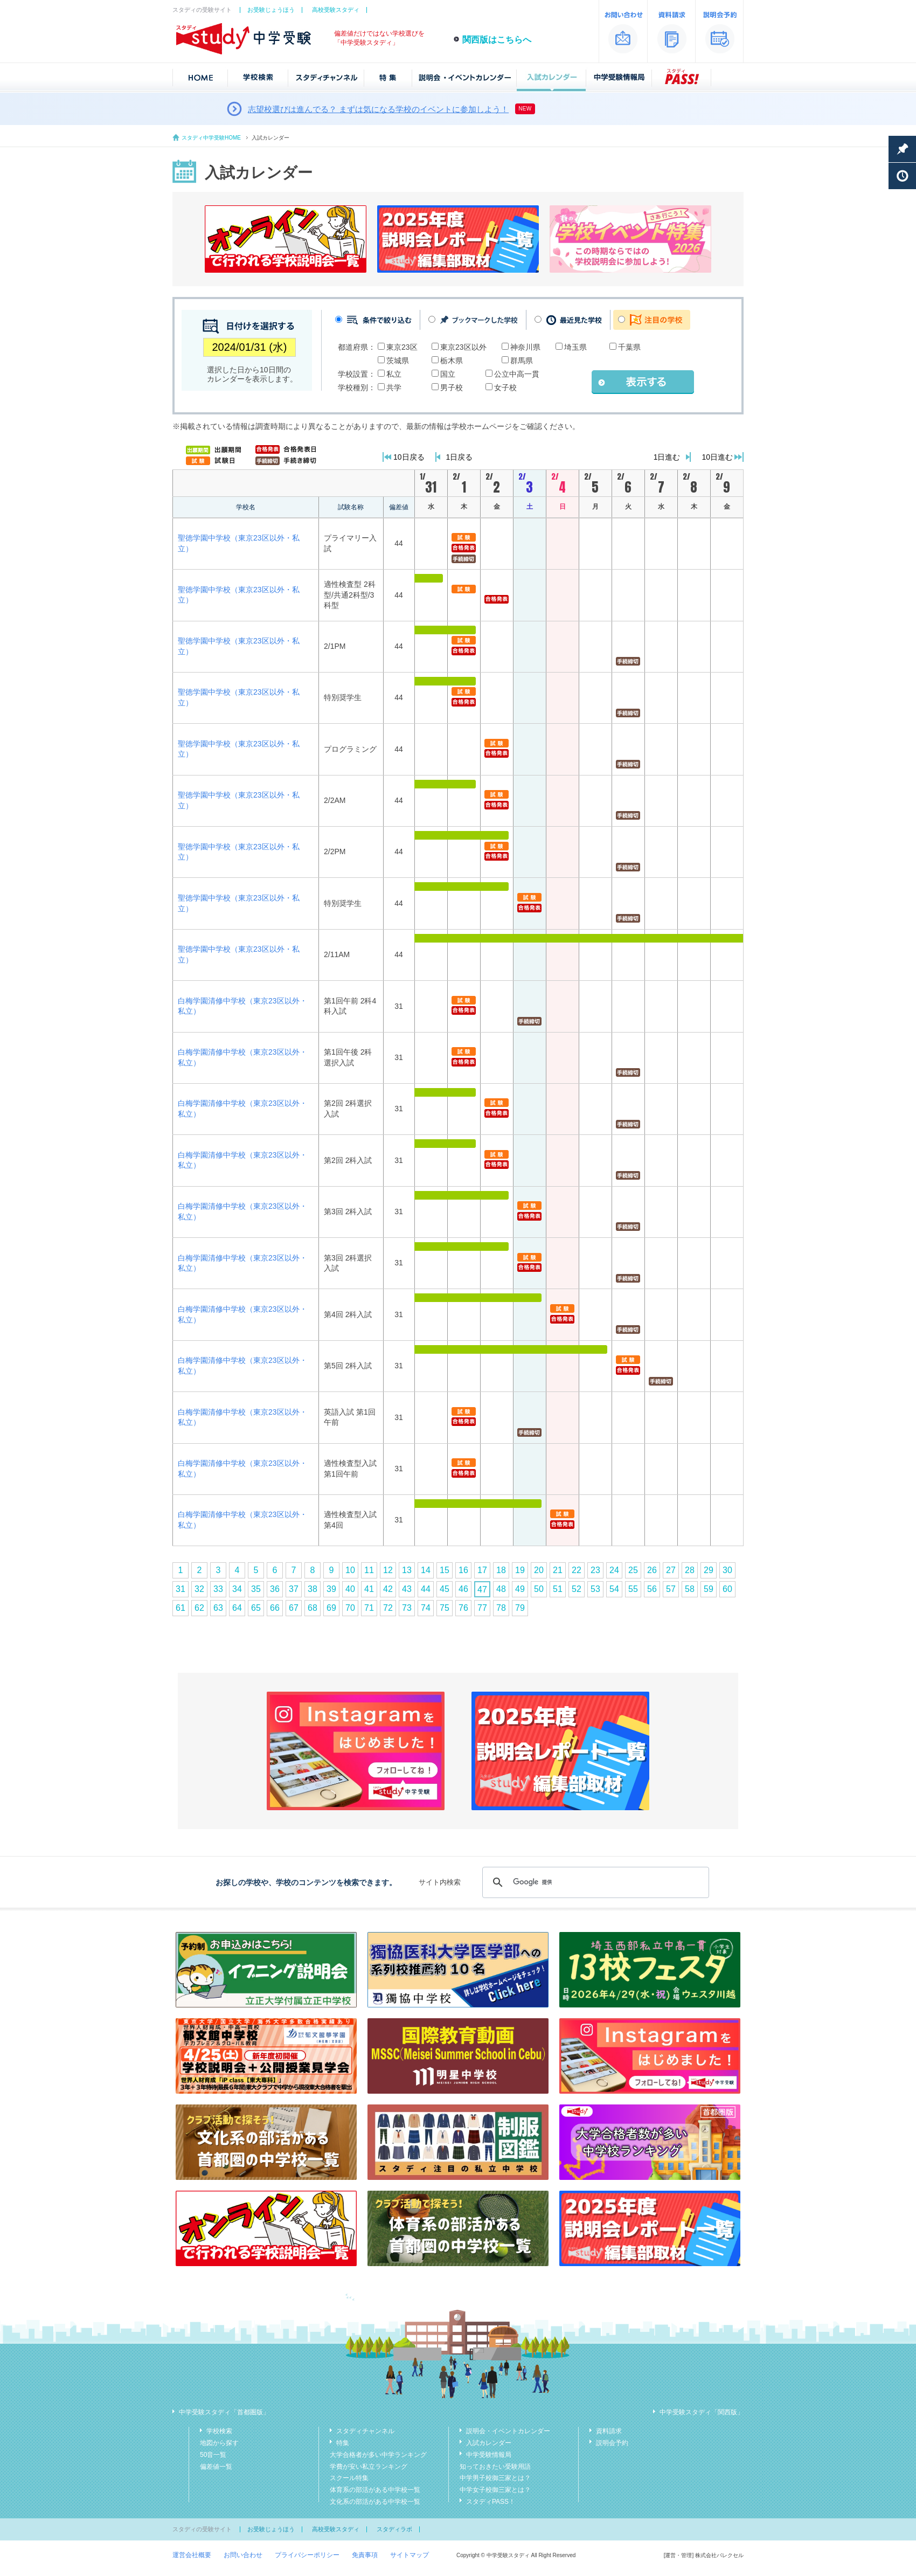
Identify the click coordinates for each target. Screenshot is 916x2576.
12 (388, 1570)
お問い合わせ (243, 2555)
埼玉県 (575, 347)
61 (180, 1607)
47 (482, 1589)
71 (369, 1607)
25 (633, 1570)
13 (407, 1570)
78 (501, 1607)
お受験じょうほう (271, 9)
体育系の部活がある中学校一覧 (375, 2490)
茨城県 (397, 360)
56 (652, 1589)
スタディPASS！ (490, 2501)
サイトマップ (409, 2555)
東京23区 (402, 347)
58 (690, 1589)
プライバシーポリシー (307, 2555)
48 (501, 1589)
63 (218, 1607)
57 (671, 1589)
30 (727, 1570)
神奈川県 (525, 347)
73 (407, 1607)
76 (463, 1607)
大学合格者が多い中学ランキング (378, 2455)
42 (388, 1589)
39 (331, 1589)
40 (350, 1589)
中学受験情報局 (488, 2455)
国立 (447, 374)
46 (463, 1589)
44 (426, 1589)
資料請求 (609, 2431)
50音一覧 (213, 2455)
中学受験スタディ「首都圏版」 (224, 2412)
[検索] (594, 1882)
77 (482, 1607)
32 (199, 1589)
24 (614, 1570)
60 (727, 1589)
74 (426, 1607)
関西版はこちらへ (496, 39)
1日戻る (459, 457)
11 (369, 1570)
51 (558, 1589)
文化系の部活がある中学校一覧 (375, 2501)
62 (199, 1607)
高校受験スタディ (335, 9)
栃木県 (451, 360)
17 (482, 1570)
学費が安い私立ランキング (368, 2466)
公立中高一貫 (516, 374)
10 (350, 1570)
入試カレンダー (488, 2443)
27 (671, 1570)
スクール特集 (349, 2478)
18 (501, 1570)
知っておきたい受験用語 (495, 2466)
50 (539, 1589)
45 (444, 1589)
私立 (393, 374)
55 (633, 1589)
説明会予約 (612, 2443)
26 (652, 1570)
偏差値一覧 (216, 2466)
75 (444, 1607)
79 (520, 1607)
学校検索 (219, 2431)
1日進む (667, 457)
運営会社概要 (191, 2555)
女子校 (505, 387)
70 (350, 1607)
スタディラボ (394, 2529)
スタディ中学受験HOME (211, 138)
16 (463, 1570)
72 (388, 1607)
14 (426, 1570)
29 (708, 1570)
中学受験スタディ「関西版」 (702, 2412)
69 (331, 1607)
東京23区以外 (463, 347)
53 (595, 1589)
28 (690, 1570)
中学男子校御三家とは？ (495, 2478)
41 (369, 1589)
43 (407, 1589)
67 (294, 1607)
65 (256, 1607)
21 (558, 1570)
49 (520, 1589)
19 (520, 1570)
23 (595, 1570)
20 (539, 1570)
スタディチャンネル (365, 2431)
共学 (393, 387)
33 (218, 1589)
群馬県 (521, 360)
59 (708, 1589)
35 (256, 1589)
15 (444, 1570)
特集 (342, 2443)
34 (237, 1589)
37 (294, 1589)
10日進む (717, 457)
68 (312, 1607)
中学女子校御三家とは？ (495, 2490)
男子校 (451, 387)
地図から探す (219, 2443)
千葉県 (629, 347)
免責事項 (365, 2555)
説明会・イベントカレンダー (508, 2431)
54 (614, 1589)
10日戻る (409, 457)
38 (312, 1589)
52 (576, 1589)
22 (576, 1570)
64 (237, 1607)
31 (180, 1589)
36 (275, 1589)
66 (275, 1607)
